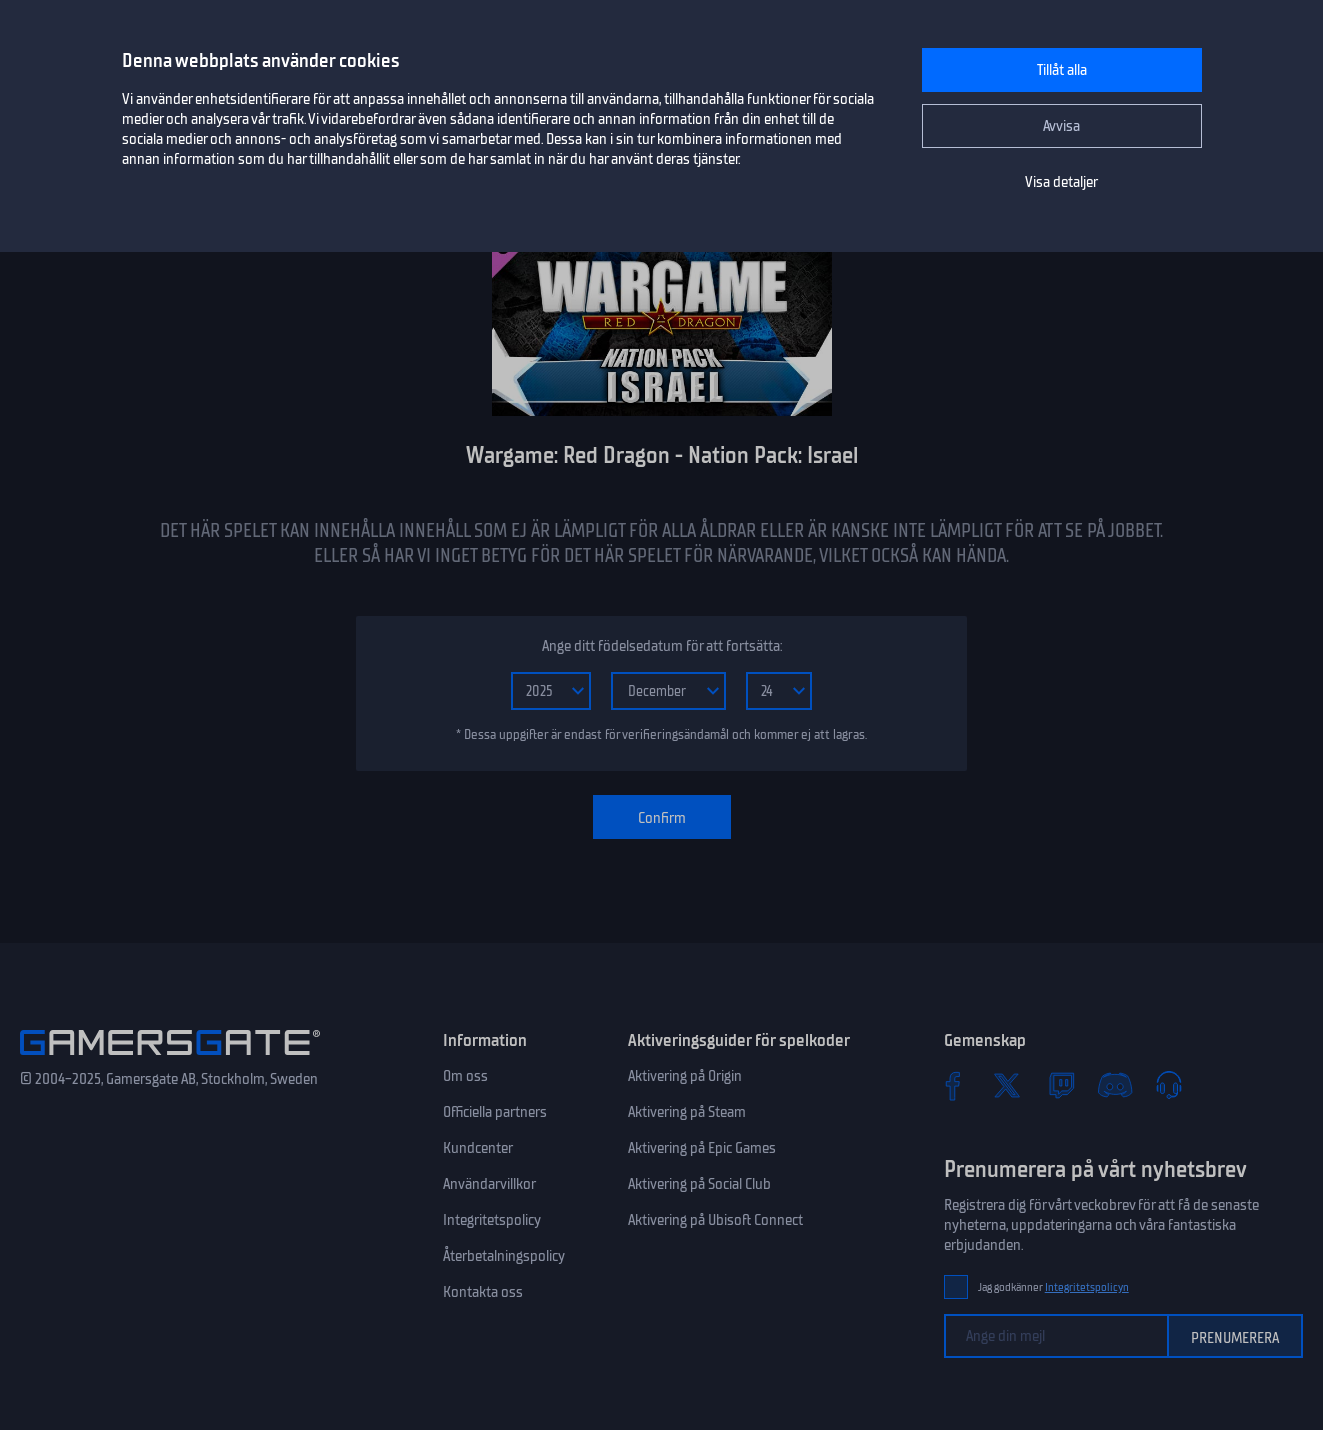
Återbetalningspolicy (504, 1256)
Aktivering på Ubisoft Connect (715, 1220)
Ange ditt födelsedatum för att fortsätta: (662, 646)
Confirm (662, 818)
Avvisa (1061, 126)
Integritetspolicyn (1087, 1287)
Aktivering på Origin (685, 1076)
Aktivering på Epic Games (702, 1148)
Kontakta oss (483, 1292)
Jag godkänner (1053, 1287)
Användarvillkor (489, 1184)
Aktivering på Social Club (699, 1184)
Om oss (465, 1076)
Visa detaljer (1061, 182)
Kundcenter (478, 1148)
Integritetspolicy (492, 1220)
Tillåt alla (1062, 70)
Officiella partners (495, 1112)
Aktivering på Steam (687, 1112)
